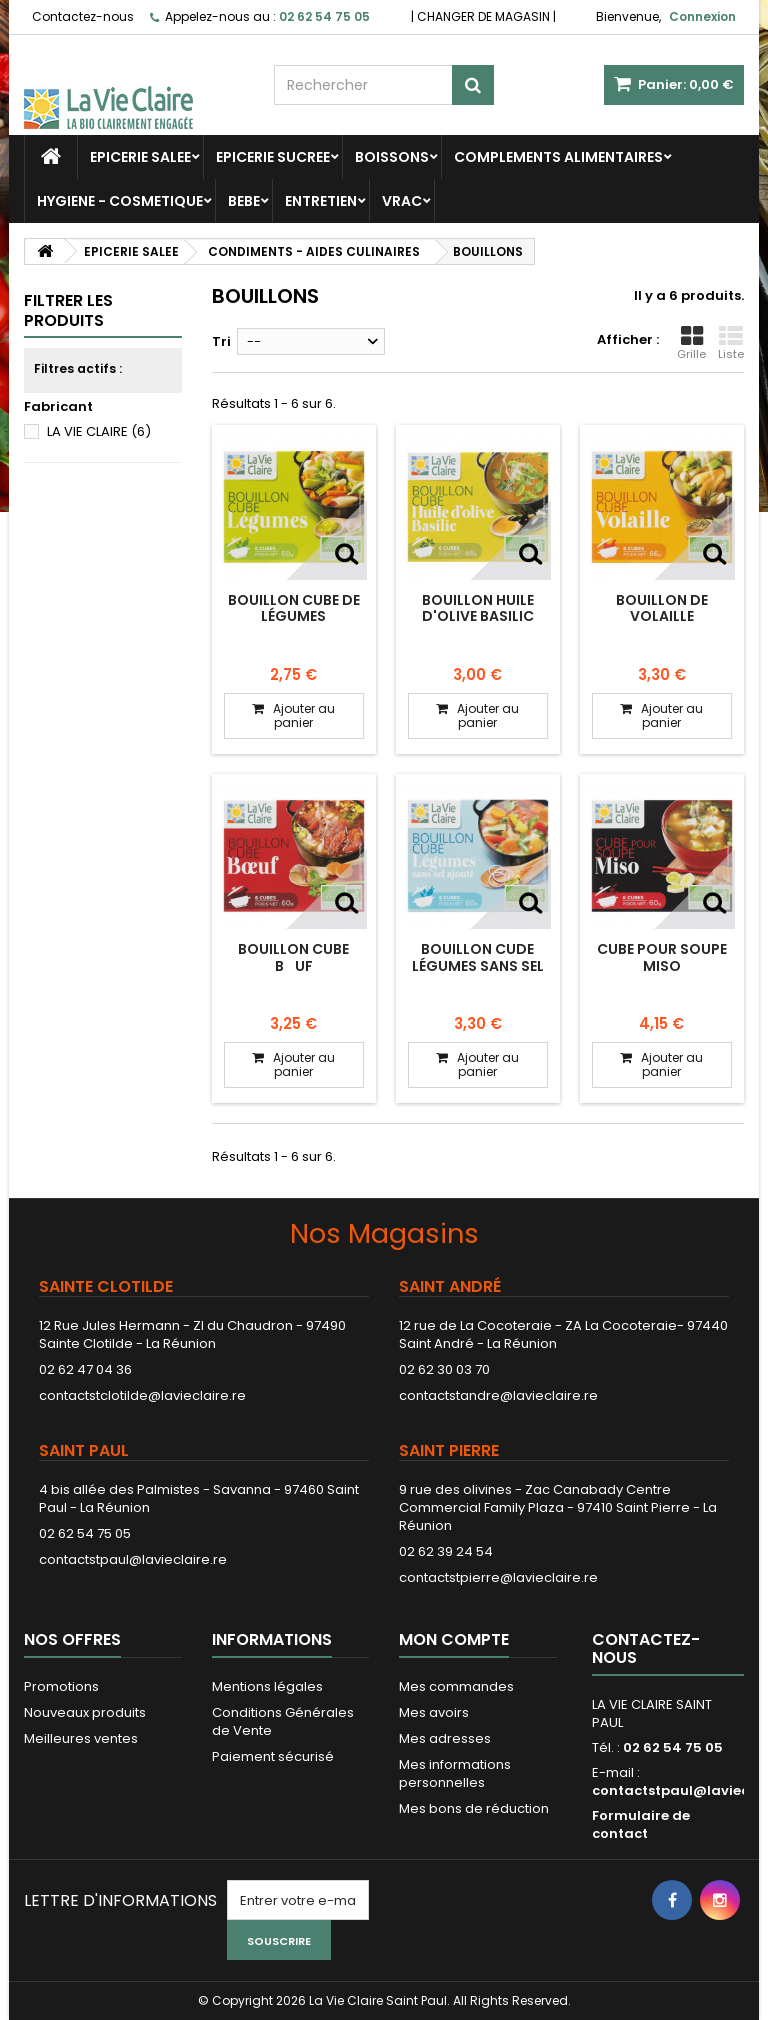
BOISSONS (392, 157)
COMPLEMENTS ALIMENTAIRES (558, 157)
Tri (221, 341)
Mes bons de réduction (474, 1808)
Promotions (61, 1686)
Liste (731, 343)
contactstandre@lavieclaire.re (498, 1395)
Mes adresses (445, 1738)
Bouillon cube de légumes (294, 608)
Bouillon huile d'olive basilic (478, 608)
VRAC (402, 201)
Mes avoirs (434, 1712)
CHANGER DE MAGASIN (483, 16)
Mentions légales (267, 1686)
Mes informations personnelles (455, 1773)
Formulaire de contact (641, 1824)
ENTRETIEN (321, 201)
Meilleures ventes (81, 1738)
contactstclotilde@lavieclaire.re (142, 1395)
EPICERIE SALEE (140, 157)
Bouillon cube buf (293, 957)
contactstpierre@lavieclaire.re (498, 1577)
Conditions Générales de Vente (283, 1721)
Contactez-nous (83, 16)
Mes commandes (456, 1686)
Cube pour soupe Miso (662, 957)
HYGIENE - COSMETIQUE (120, 201)
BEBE (244, 201)
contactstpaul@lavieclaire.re (133, 1559)
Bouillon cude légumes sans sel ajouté (478, 965)
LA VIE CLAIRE (99, 431)
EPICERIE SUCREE (273, 157)
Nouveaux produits (85, 1712)
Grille (691, 343)
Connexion (702, 16)
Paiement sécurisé (273, 1756)
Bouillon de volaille (662, 608)
